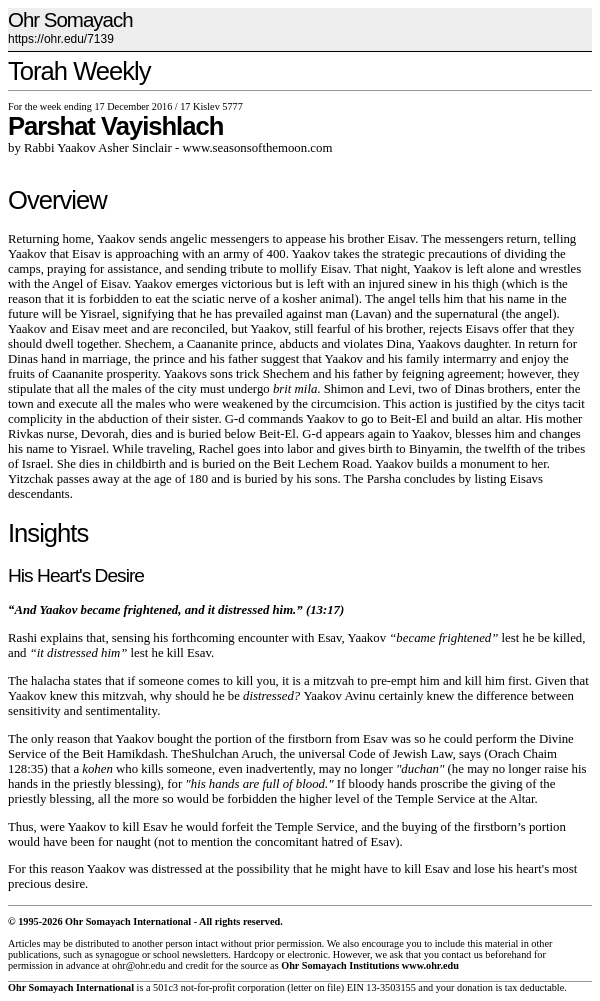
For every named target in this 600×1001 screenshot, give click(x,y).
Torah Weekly (79, 71)
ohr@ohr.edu (138, 965)
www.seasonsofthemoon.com (258, 148)
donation (475, 987)
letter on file (316, 987)
